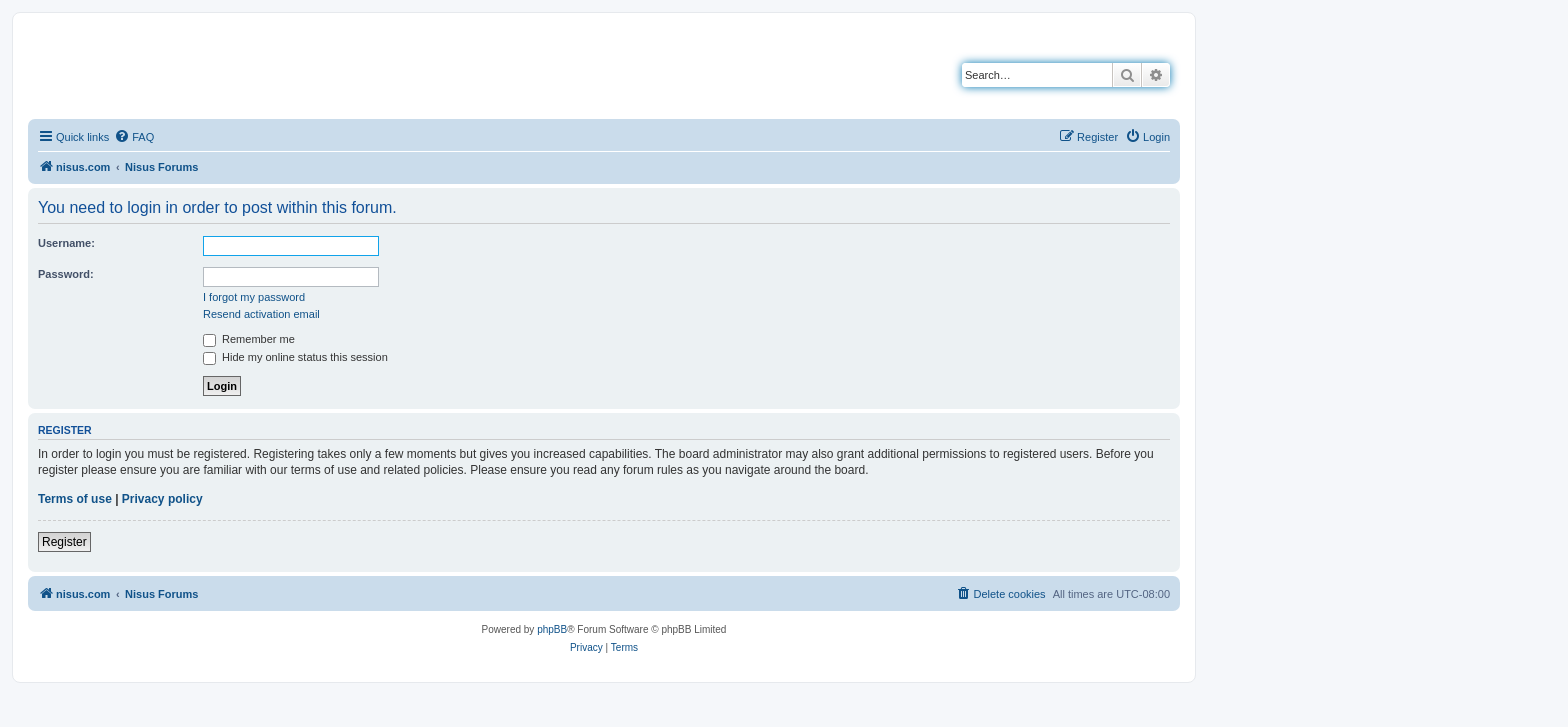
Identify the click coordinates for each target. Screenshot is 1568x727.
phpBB (552, 629)
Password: (66, 274)
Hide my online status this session (295, 357)
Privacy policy (162, 499)
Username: (66, 243)
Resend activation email (261, 314)
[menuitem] (134, 137)
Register (64, 542)
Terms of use (75, 499)
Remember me (249, 339)
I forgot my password (254, 297)
